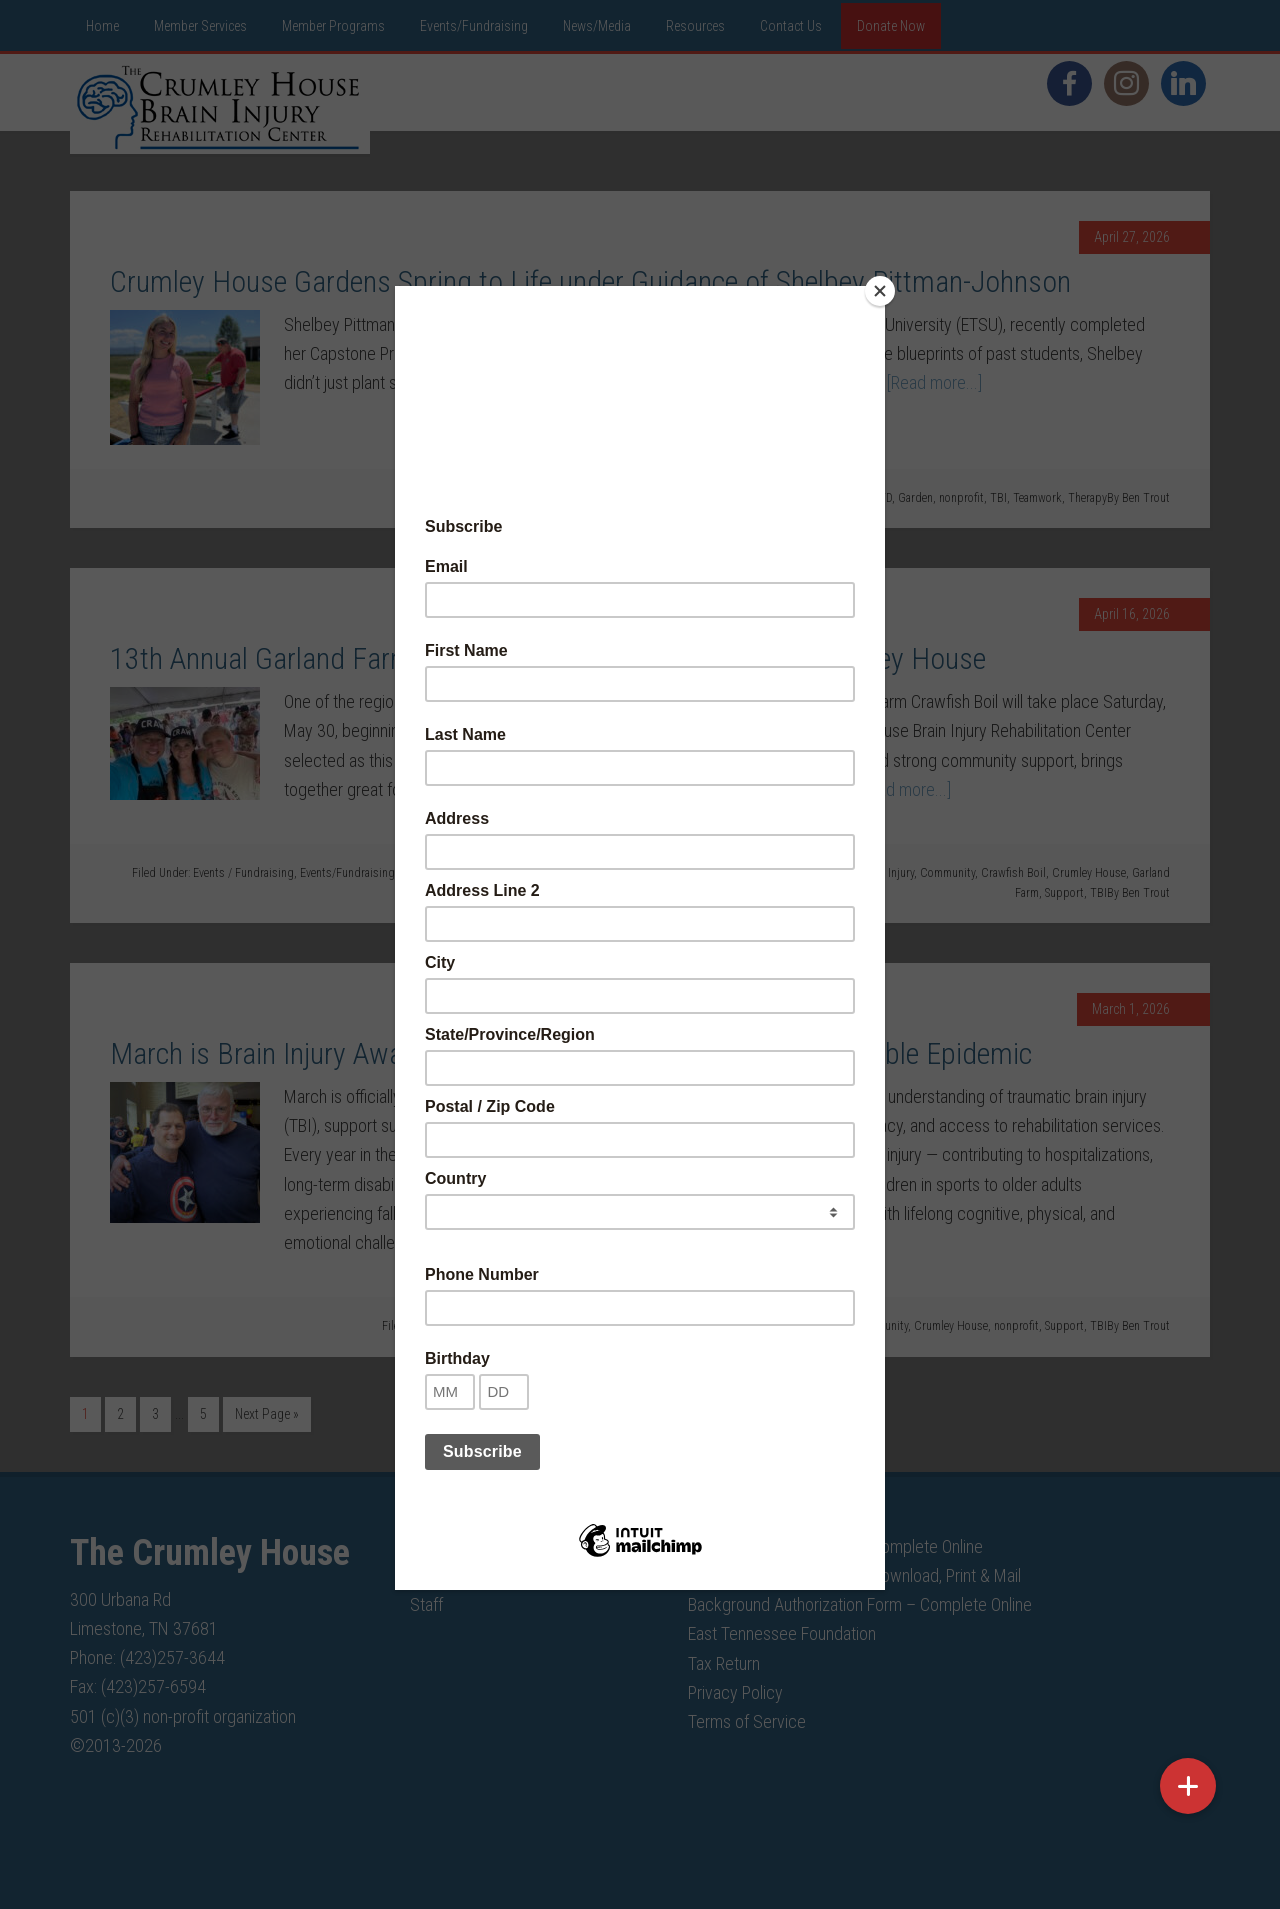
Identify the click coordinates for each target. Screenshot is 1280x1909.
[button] (1188, 1786)
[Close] (880, 291)
